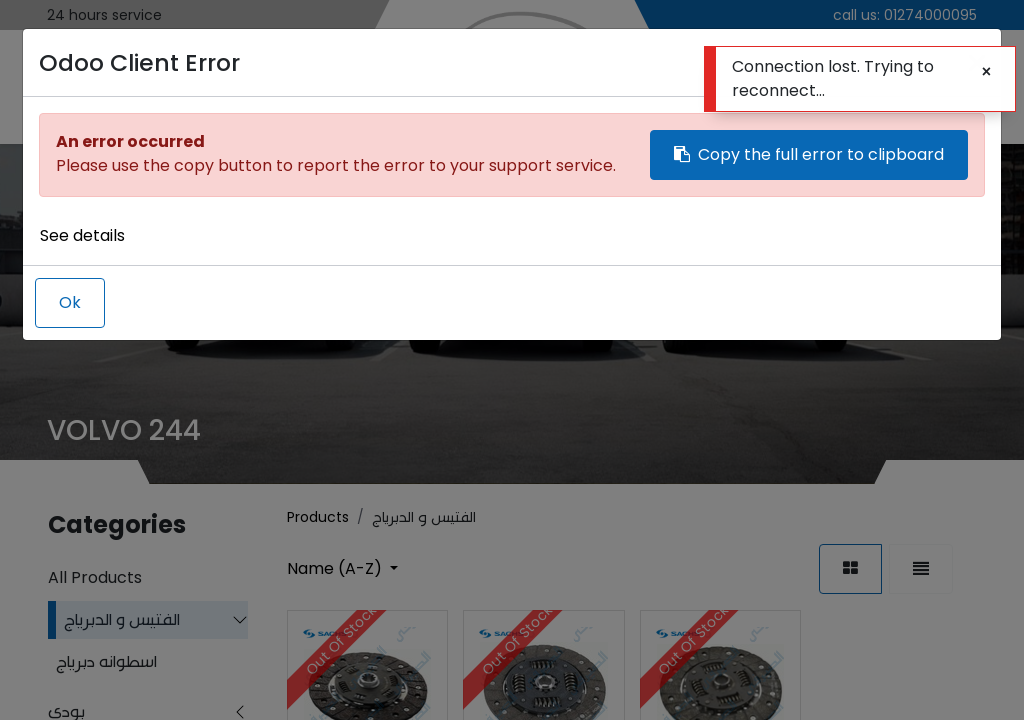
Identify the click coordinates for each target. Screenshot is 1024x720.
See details (82, 235)
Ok (70, 302)
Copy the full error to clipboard (809, 154)
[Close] (986, 72)
